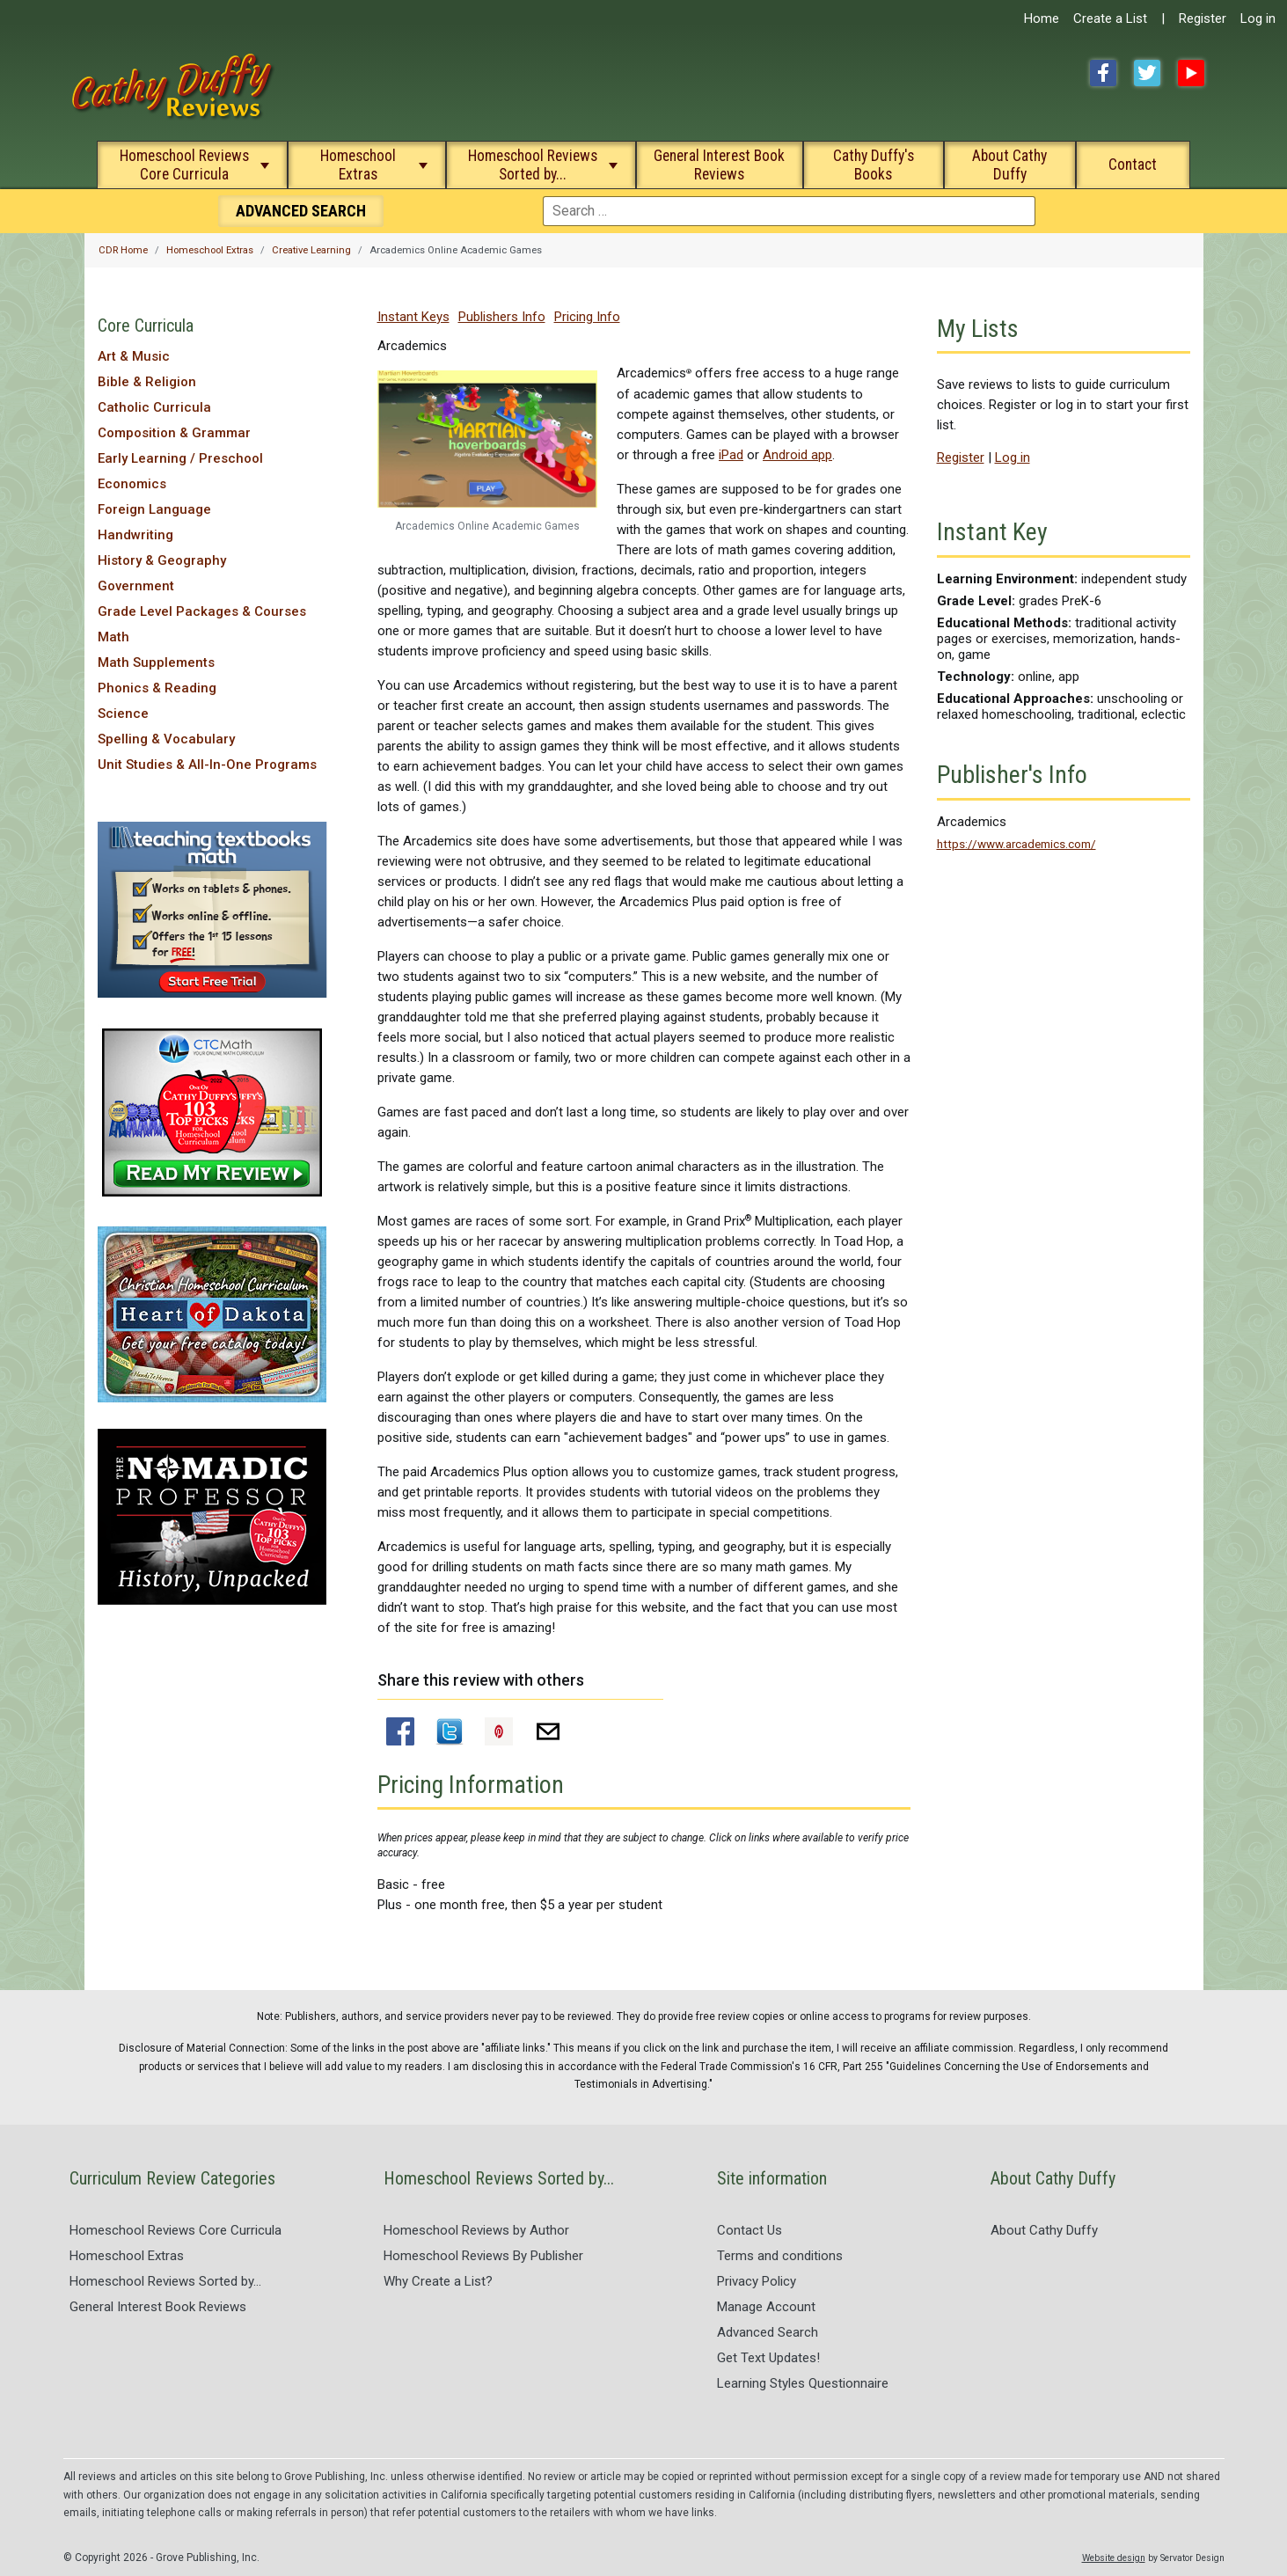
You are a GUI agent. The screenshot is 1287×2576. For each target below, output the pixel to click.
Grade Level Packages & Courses (202, 611)
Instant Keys (413, 317)
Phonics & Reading (157, 688)
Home (1041, 18)
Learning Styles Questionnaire (802, 2383)
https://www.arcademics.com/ (1016, 844)
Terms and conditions (780, 2256)
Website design (1113, 2558)
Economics (132, 484)
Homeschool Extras (358, 165)
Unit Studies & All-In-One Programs (207, 764)
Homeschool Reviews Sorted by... (532, 165)
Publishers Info (501, 317)
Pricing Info (587, 317)
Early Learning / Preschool (180, 458)
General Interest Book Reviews (719, 165)
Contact (1132, 164)
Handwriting (135, 535)
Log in (1258, 18)
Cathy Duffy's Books (873, 165)
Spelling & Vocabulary (166, 739)
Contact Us (749, 2230)
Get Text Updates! (768, 2358)
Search (301, 210)
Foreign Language (154, 509)
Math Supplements (156, 662)
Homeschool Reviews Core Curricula (184, 165)
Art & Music (134, 356)
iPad (731, 455)
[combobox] (789, 211)
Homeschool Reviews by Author (476, 2230)
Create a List (1110, 18)
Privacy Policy (756, 2281)
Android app (797, 455)
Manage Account (766, 2307)
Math (113, 637)
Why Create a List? (438, 2281)
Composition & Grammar (174, 433)
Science (123, 713)
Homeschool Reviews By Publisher (483, 2256)
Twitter (1147, 73)
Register (1202, 18)
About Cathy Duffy (1009, 165)
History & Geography (162, 560)
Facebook (1103, 73)
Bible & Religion (147, 382)
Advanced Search (767, 2332)
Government (136, 586)
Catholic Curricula (154, 407)
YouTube (1191, 73)
